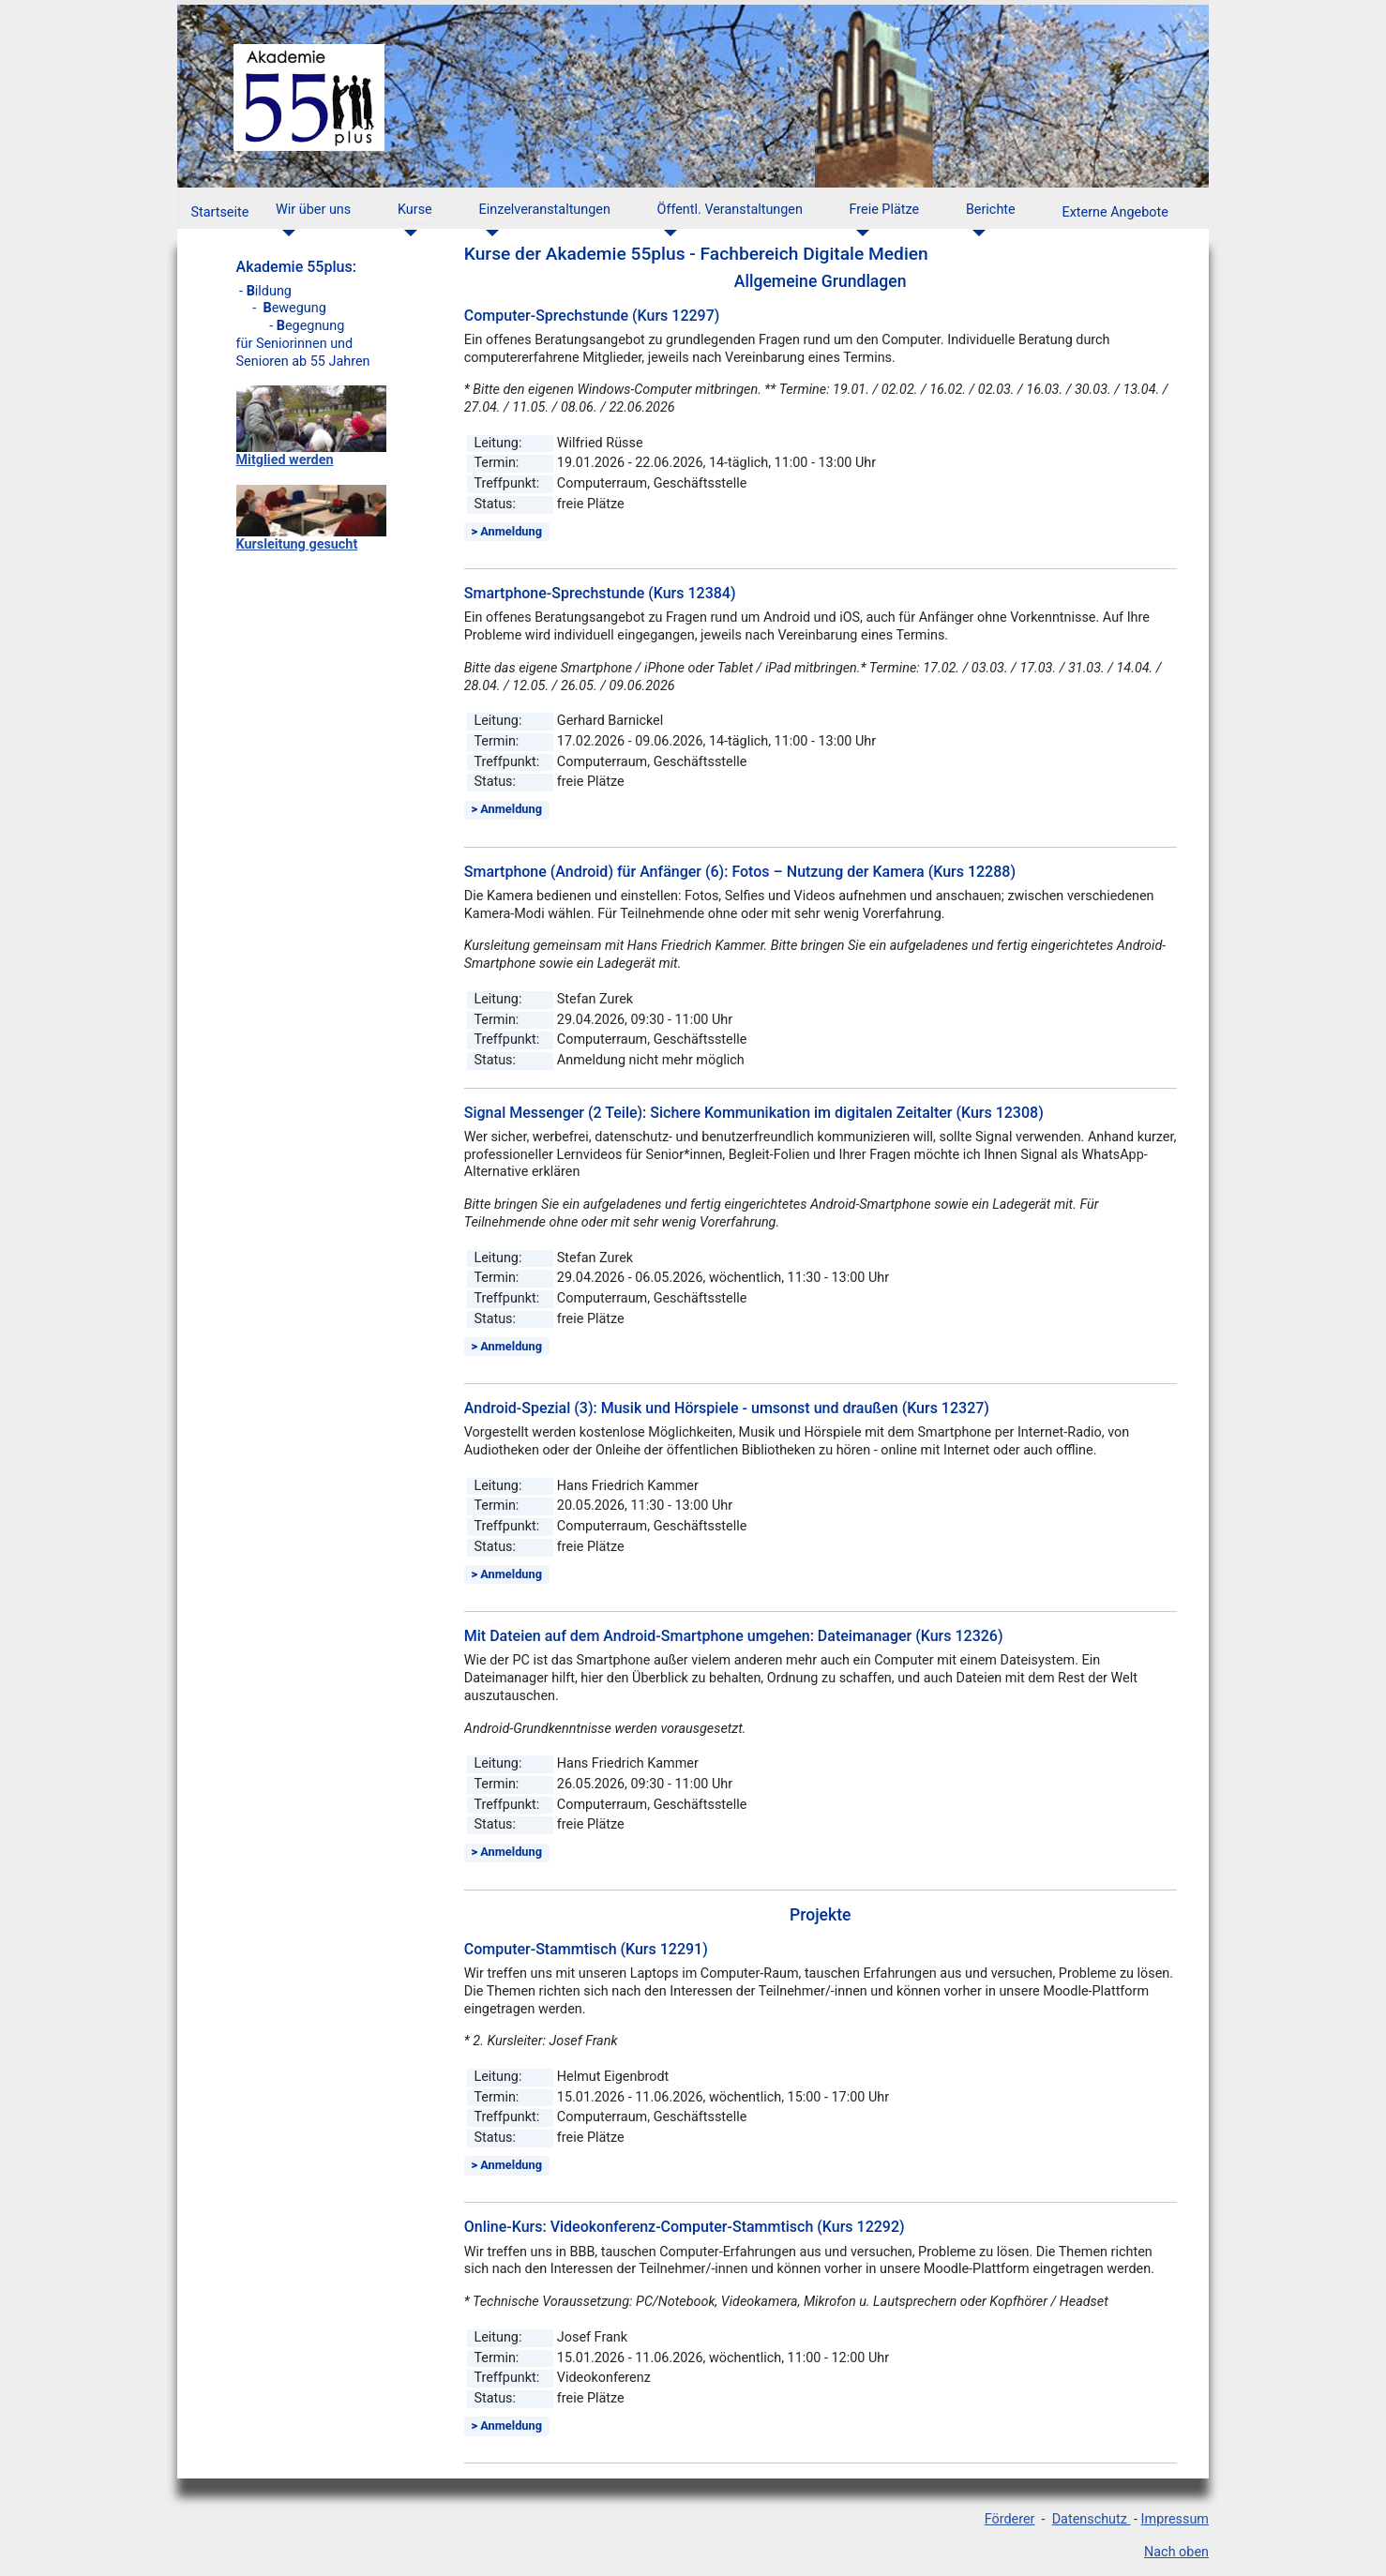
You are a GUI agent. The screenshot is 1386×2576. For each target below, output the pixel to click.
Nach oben (1176, 2552)
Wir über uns (313, 210)
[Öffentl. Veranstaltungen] (667, 233)
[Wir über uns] (285, 233)
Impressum (1175, 2519)
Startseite (219, 212)
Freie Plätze (885, 210)
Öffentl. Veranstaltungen (730, 210)
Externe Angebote (1115, 212)
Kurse (415, 210)
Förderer (1010, 2519)
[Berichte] (976, 233)
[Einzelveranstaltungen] (489, 233)
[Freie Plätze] (859, 233)
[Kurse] (407, 233)
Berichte (991, 210)
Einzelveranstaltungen (544, 210)
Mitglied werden (285, 460)
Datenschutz (1091, 2519)
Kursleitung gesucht (297, 544)
